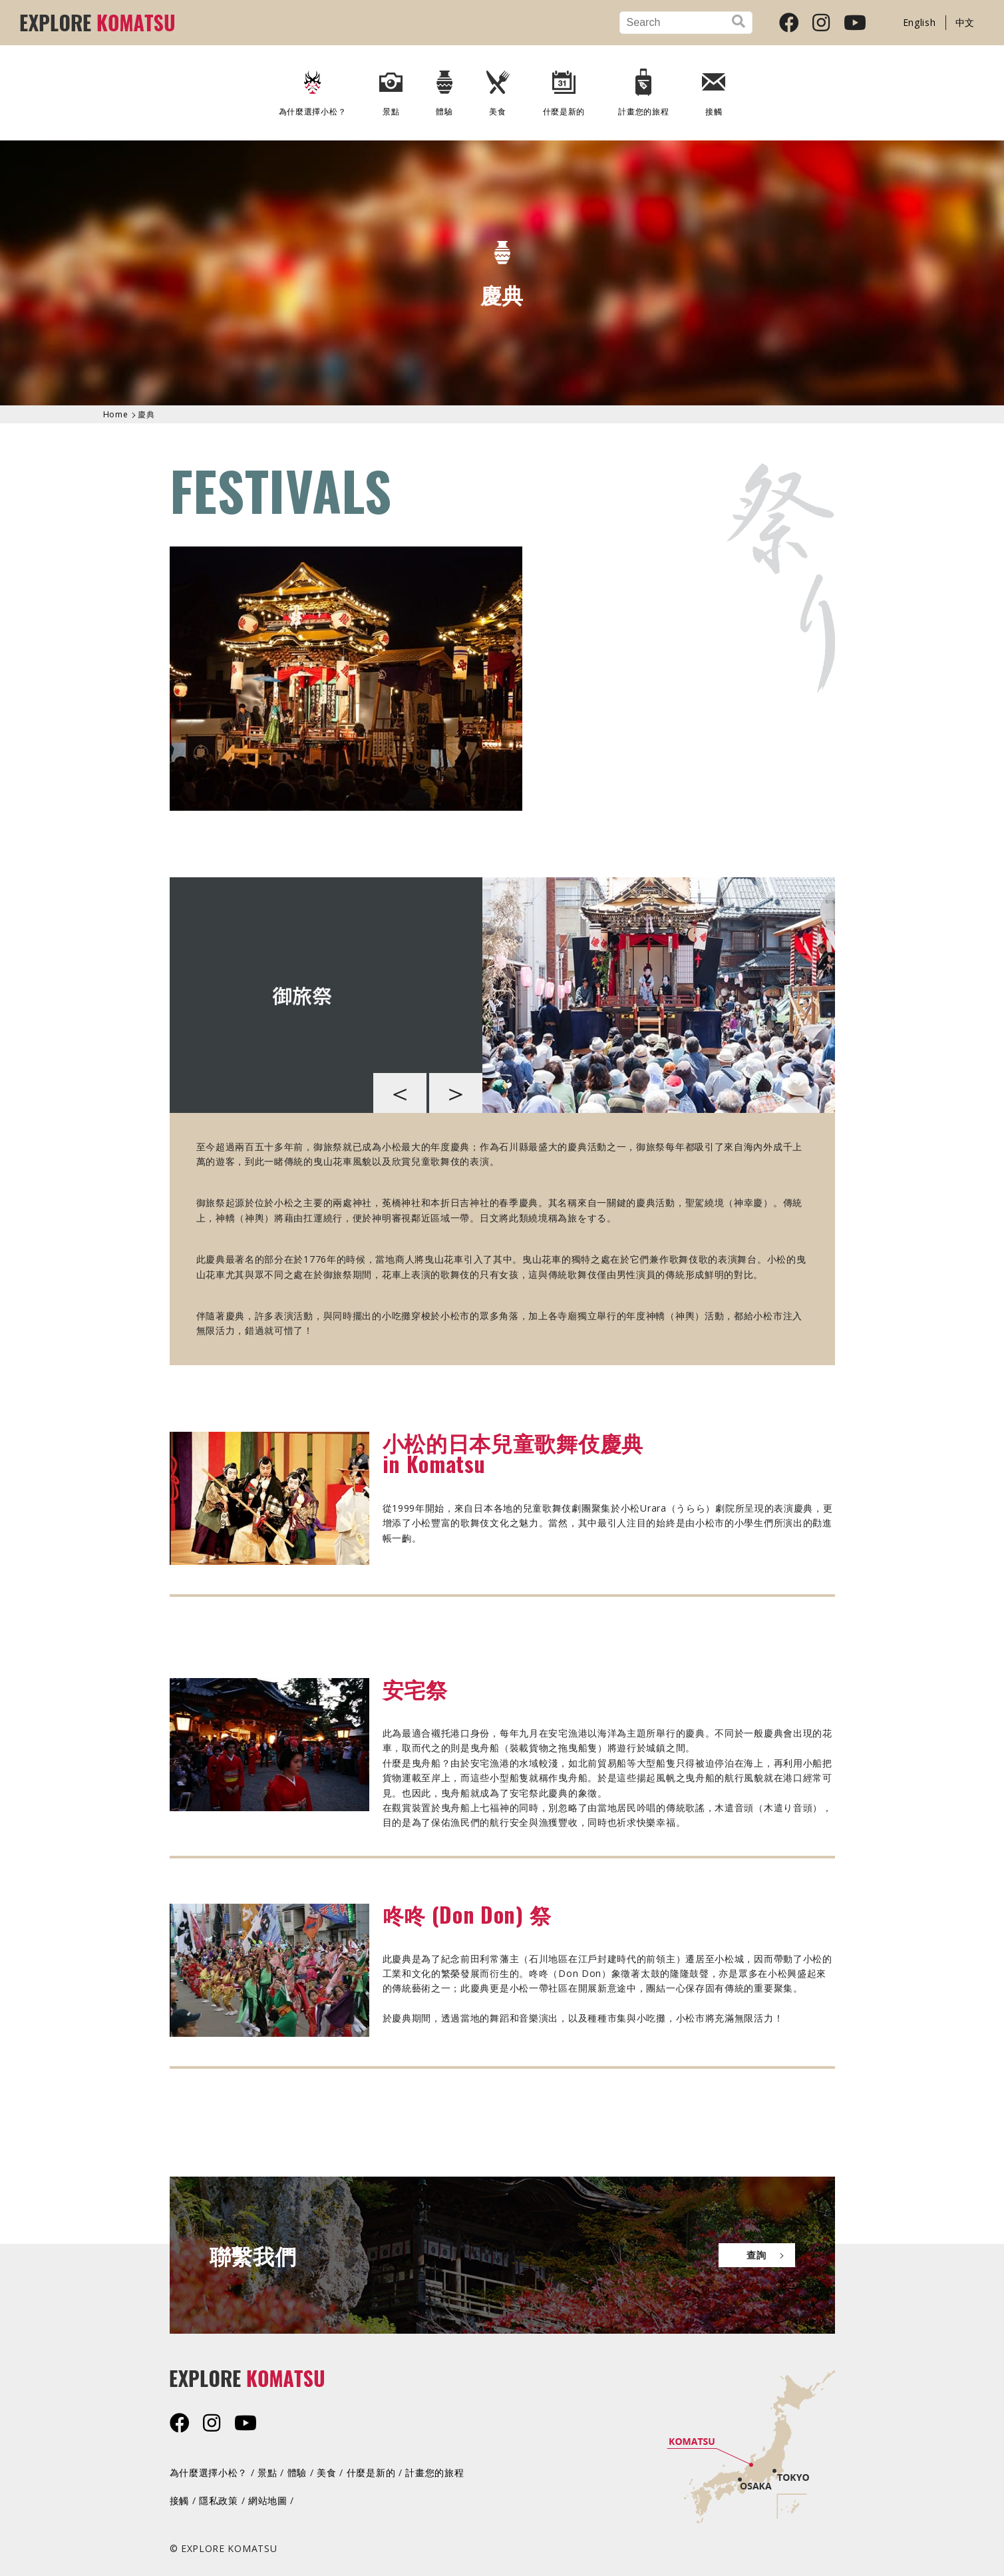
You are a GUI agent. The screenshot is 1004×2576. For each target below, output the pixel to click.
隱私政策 (218, 2500)
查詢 (756, 2255)
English (919, 22)
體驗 (444, 88)
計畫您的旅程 (643, 88)
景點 (391, 88)
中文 (965, 22)
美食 (498, 88)
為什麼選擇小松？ (313, 88)
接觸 (713, 88)
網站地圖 (267, 2500)
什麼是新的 (564, 88)
